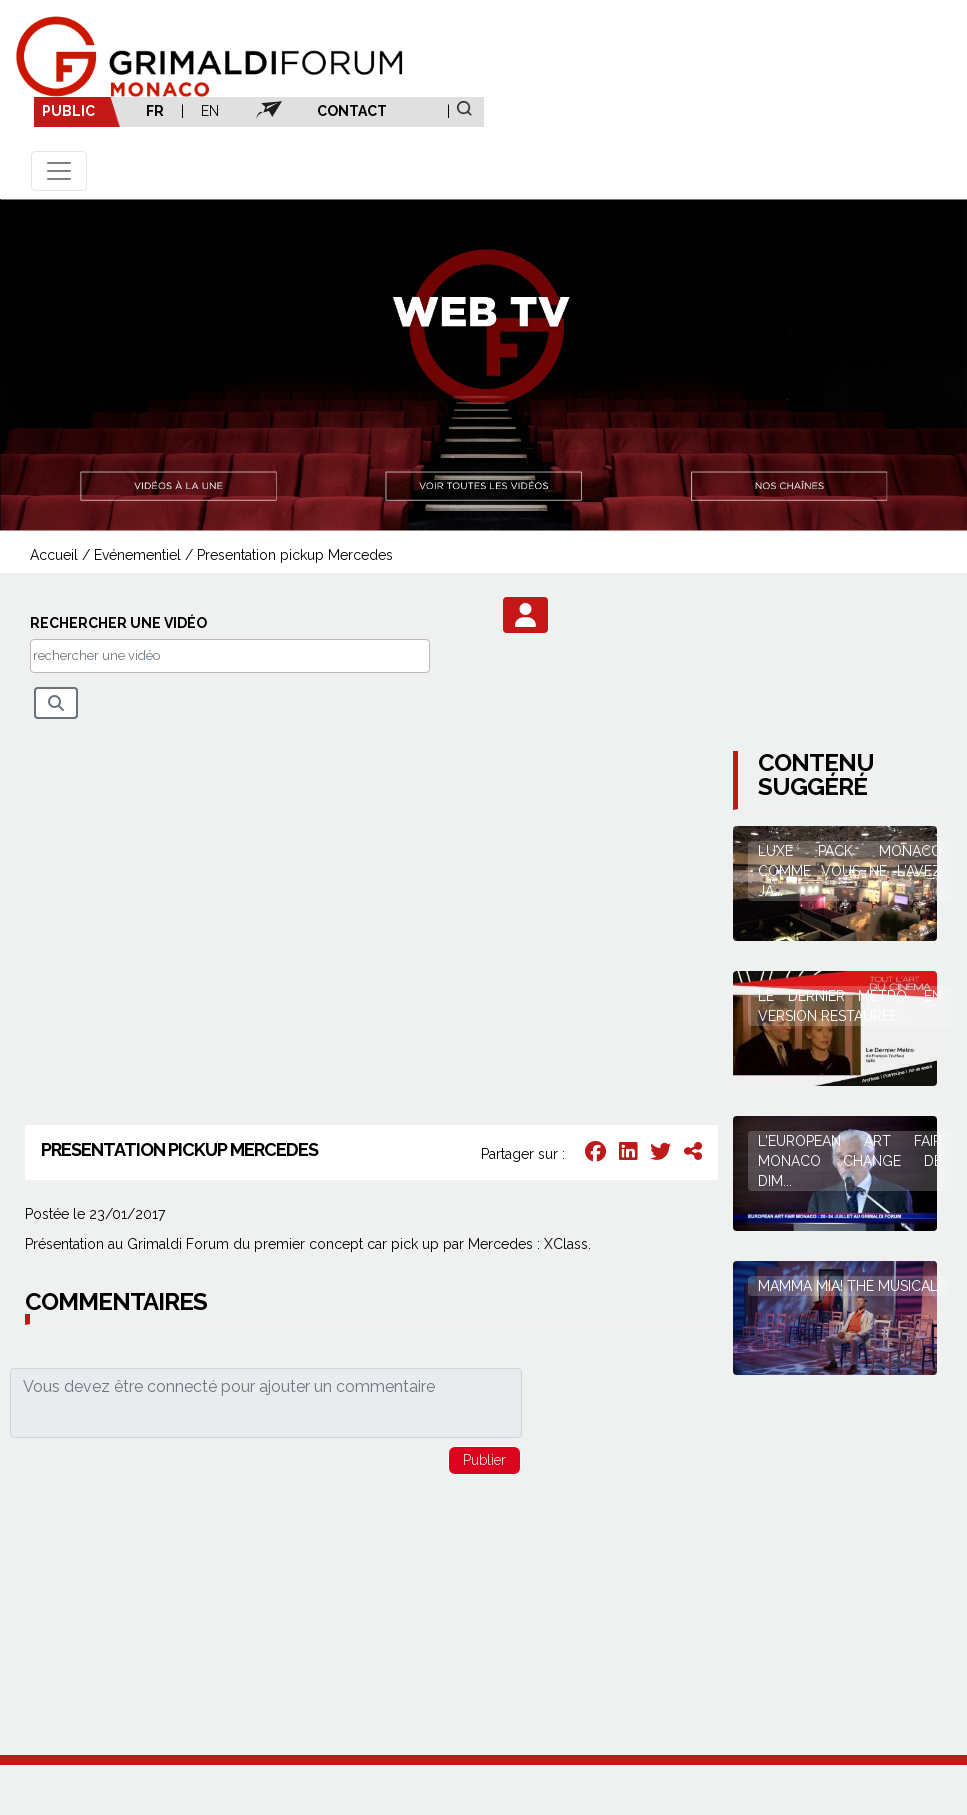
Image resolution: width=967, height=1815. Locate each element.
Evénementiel (137, 555)
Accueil (54, 555)
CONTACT (352, 111)
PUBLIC (68, 111)
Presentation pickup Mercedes (295, 555)
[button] (525, 615)
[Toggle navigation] (59, 171)
